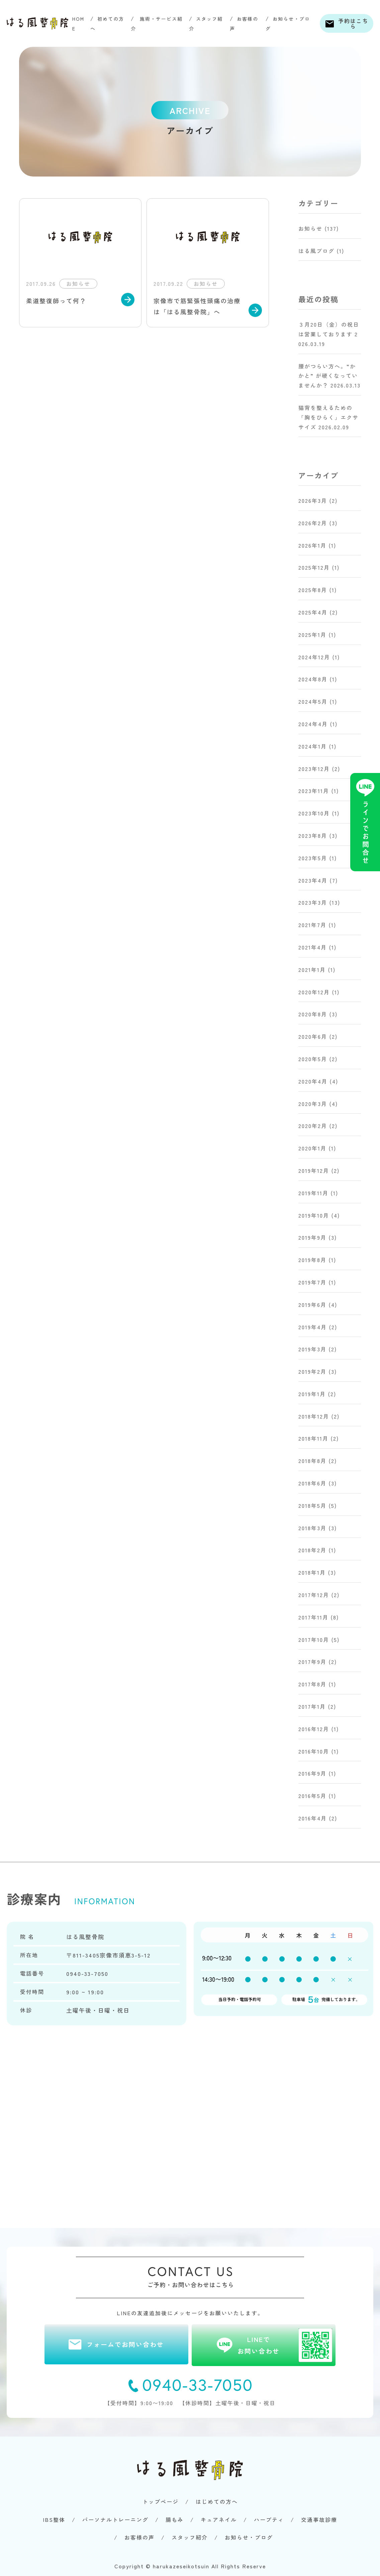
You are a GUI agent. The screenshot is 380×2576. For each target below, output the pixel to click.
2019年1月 (312, 1394)
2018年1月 (312, 1572)
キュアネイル (219, 2519)
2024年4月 (313, 724)
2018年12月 (313, 1416)
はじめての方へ (217, 2501)
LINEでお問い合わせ (285, 2345)
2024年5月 (312, 701)
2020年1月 (312, 1148)
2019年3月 (312, 1349)
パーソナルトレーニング (115, 2519)
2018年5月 (312, 1505)
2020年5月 (312, 1059)
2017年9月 (312, 1662)
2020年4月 (312, 1081)
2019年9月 (312, 1237)
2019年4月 (312, 1327)
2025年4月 (312, 612)
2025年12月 (314, 567)
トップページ (160, 2501)
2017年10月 (313, 1640)
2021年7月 (312, 925)
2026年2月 (312, 523)
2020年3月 (312, 1104)
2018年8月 (312, 1461)
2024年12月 (314, 657)
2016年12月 (313, 1729)
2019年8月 (312, 1260)
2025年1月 (312, 635)
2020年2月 (312, 1126)
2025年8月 (312, 590)
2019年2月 (312, 1371)
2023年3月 (312, 902)
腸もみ (175, 2519)
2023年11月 (313, 791)
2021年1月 (312, 970)
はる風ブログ (316, 251)
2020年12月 (314, 992)
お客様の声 (139, 2537)
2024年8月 (312, 679)
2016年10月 (313, 1751)
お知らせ (310, 228)
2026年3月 (312, 500)
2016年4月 (312, 1818)
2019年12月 (313, 1170)
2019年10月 (313, 1215)
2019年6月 (312, 1305)
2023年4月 (312, 880)
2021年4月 (312, 947)
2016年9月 (312, 1773)
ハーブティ (269, 2519)
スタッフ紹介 (190, 2537)
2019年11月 (313, 1193)
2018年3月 (312, 1528)
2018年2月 (312, 1550)
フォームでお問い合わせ (125, 2344)
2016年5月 (312, 1796)
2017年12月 (313, 1595)
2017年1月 (312, 1706)
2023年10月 (314, 813)
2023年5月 (312, 858)
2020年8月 (312, 1014)
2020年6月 (312, 1036)
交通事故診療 (319, 2519)
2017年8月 (312, 1684)
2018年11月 (313, 1438)
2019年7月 (312, 1282)
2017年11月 (313, 1617)
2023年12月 (314, 769)
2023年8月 (312, 835)
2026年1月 (312, 545)
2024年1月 (312, 746)
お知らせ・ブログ (249, 2537)
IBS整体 (54, 2519)
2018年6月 (312, 1483)
